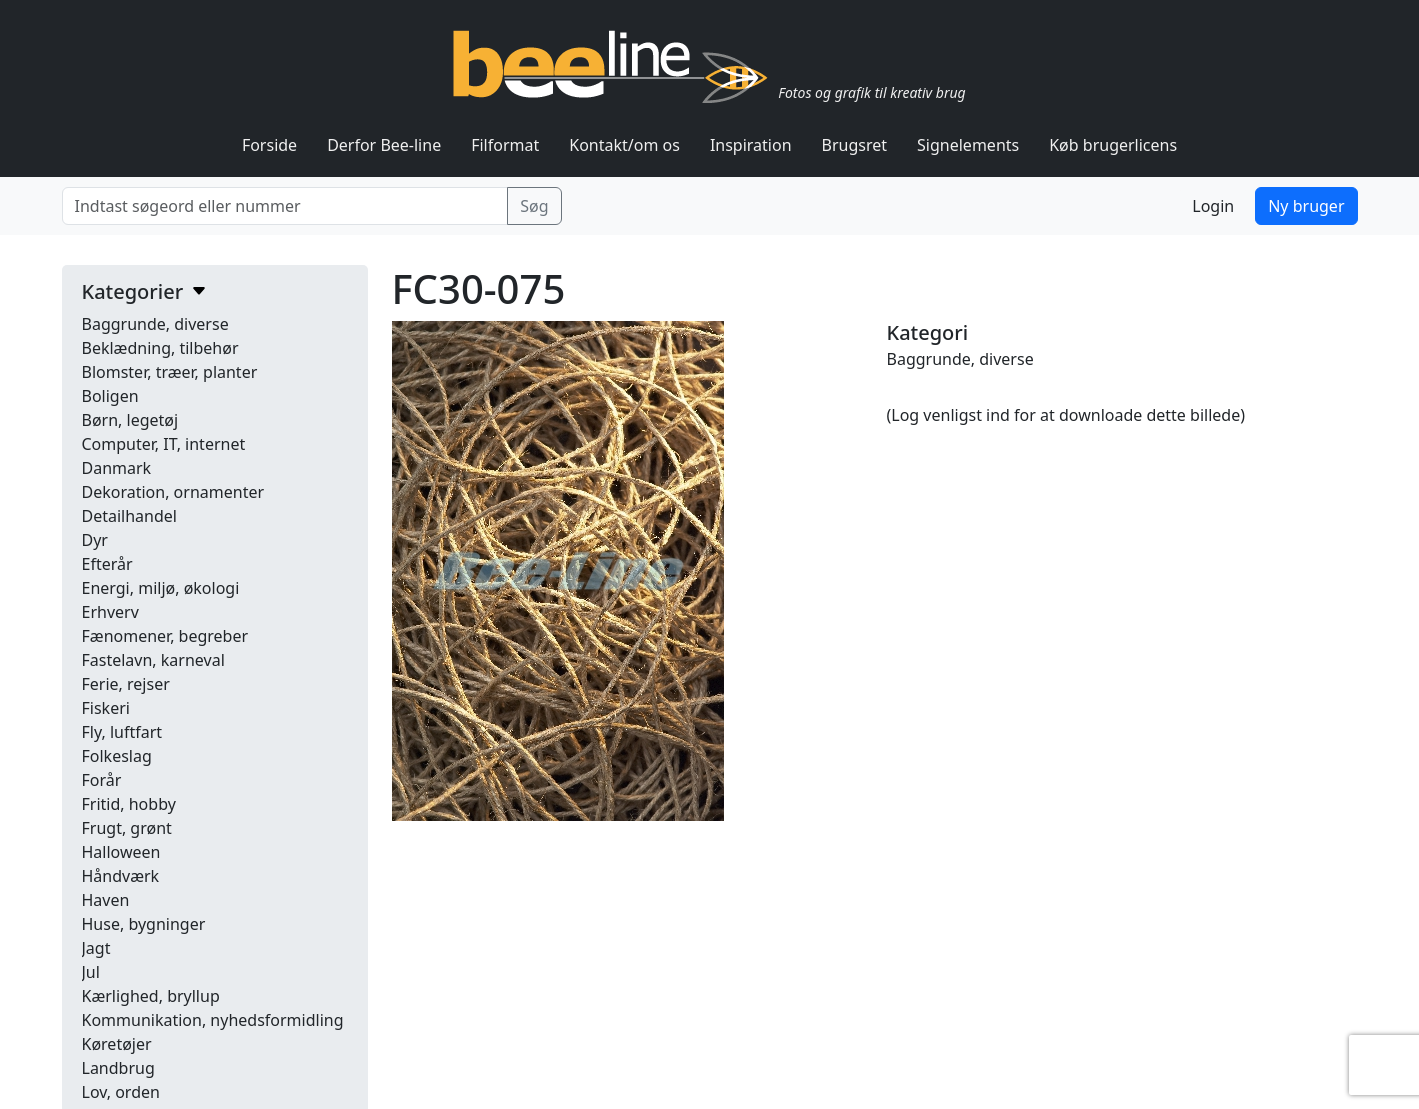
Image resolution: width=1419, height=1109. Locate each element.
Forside (269, 145)
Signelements (968, 145)
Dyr (95, 540)
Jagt (96, 948)
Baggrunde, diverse (155, 324)
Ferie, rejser (126, 684)
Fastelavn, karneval (153, 660)
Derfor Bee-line (384, 145)
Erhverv (110, 612)
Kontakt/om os (624, 145)
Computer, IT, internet (164, 444)
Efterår (107, 564)
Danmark (117, 468)
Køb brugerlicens (1113, 145)
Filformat (505, 145)
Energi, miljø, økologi (161, 588)
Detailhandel (129, 516)
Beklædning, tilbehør (160, 348)
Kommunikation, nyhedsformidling (213, 1020)
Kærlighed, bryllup (151, 996)
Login (1213, 206)
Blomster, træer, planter (170, 372)
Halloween (121, 852)
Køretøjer (117, 1044)
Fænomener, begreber (165, 636)
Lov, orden (121, 1092)
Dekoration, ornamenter (173, 492)
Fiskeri (106, 708)
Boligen (110, 396)
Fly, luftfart (122, 732)
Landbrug (118, 1068)
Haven (106, 900)
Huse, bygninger (144, 924)
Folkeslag (117, 756)
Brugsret (855, 145)
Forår (102, 780)
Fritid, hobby (129, 804)
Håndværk (121, 876)
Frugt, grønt (127, 828)
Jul (91, 972)
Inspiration (751, 145)
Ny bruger (1306, 206)
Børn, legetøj (130, 420)
